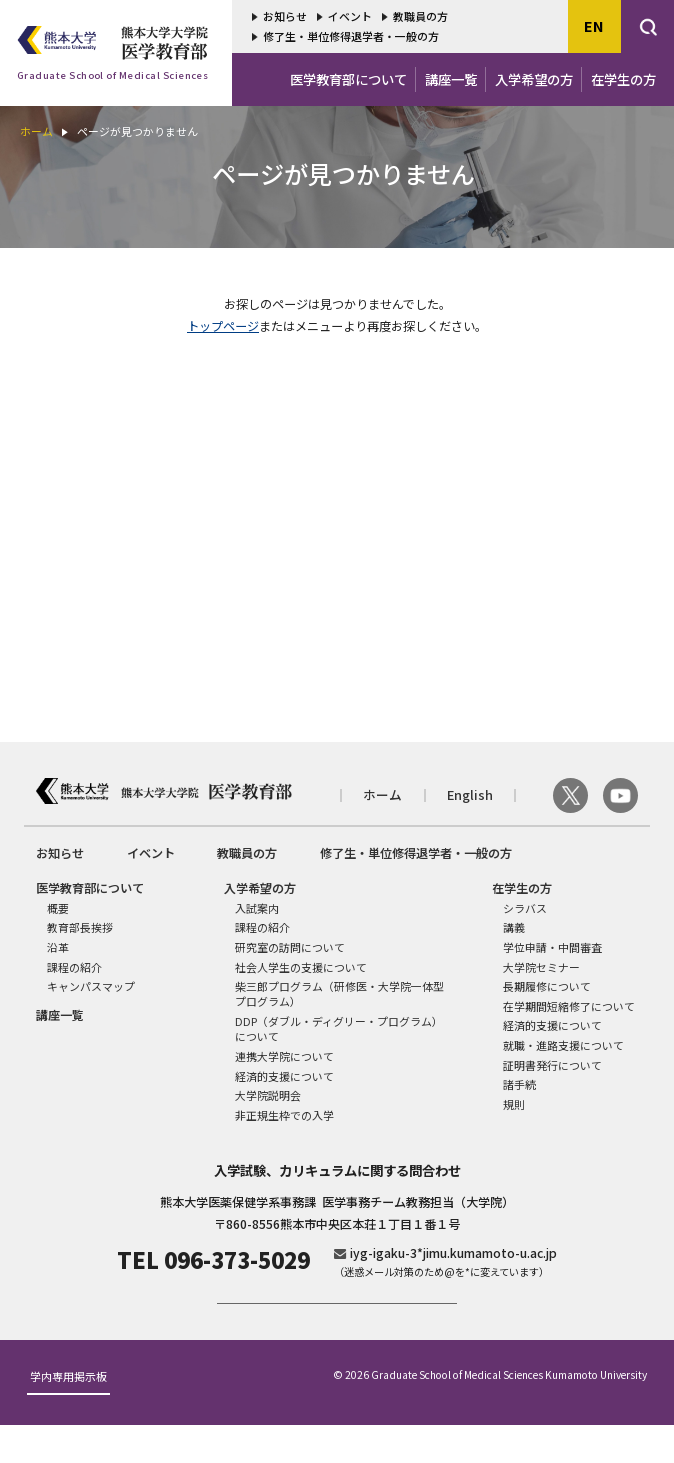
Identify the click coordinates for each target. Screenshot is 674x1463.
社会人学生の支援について (301, 967)
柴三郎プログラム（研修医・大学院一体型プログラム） (339, 993)
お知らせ (285, 16)
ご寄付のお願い (336, 1321)
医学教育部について (348, 79)
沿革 (58, 947)
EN (594, 25)
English (470, 795)
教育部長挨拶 (80, 927)
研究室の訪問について (290, 947)
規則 (514, 1104)
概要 (58, 908)
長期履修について (547, 986)
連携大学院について (284, 1056)
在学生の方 (623, 79)
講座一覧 (451, 79)
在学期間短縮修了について (569, 1006)
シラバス (525, 908)
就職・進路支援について (563, 1045)
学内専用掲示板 (68, 1415)
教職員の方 (420, 16)
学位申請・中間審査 (552, 947)
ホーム (36, 131)
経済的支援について (284, 1076)
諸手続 (519, 1084)
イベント (350, 16)
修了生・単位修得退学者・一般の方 (351, 36)
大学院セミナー (541, 967)
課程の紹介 (74, 967)
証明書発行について (552, 1065)
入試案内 (257, 908)
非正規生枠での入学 (284, 1115)
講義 (514, 927)
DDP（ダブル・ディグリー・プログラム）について (339, 1028)
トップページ (223, 325)
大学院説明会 (268, 1095)
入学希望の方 (534, 79)
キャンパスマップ (91, 986)
